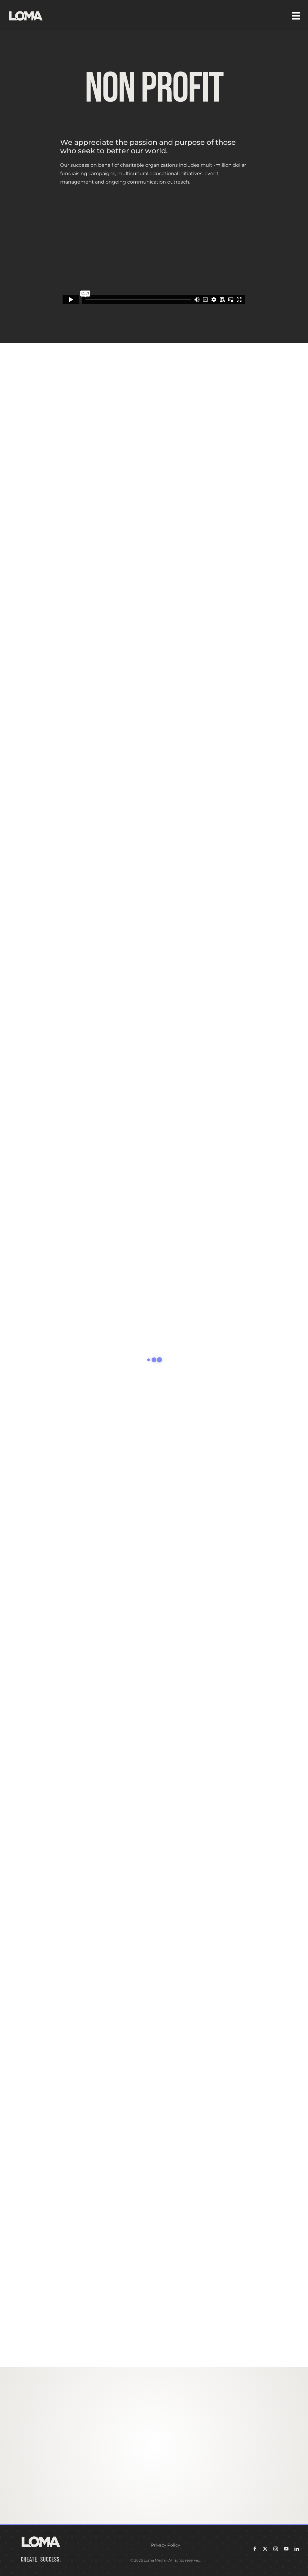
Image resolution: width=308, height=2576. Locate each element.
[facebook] (254, 2549)
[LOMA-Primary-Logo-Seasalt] (26, 11)
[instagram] (275, 2549)
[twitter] (265, 2549)
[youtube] (286, 2549)
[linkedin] (296, 2549)
